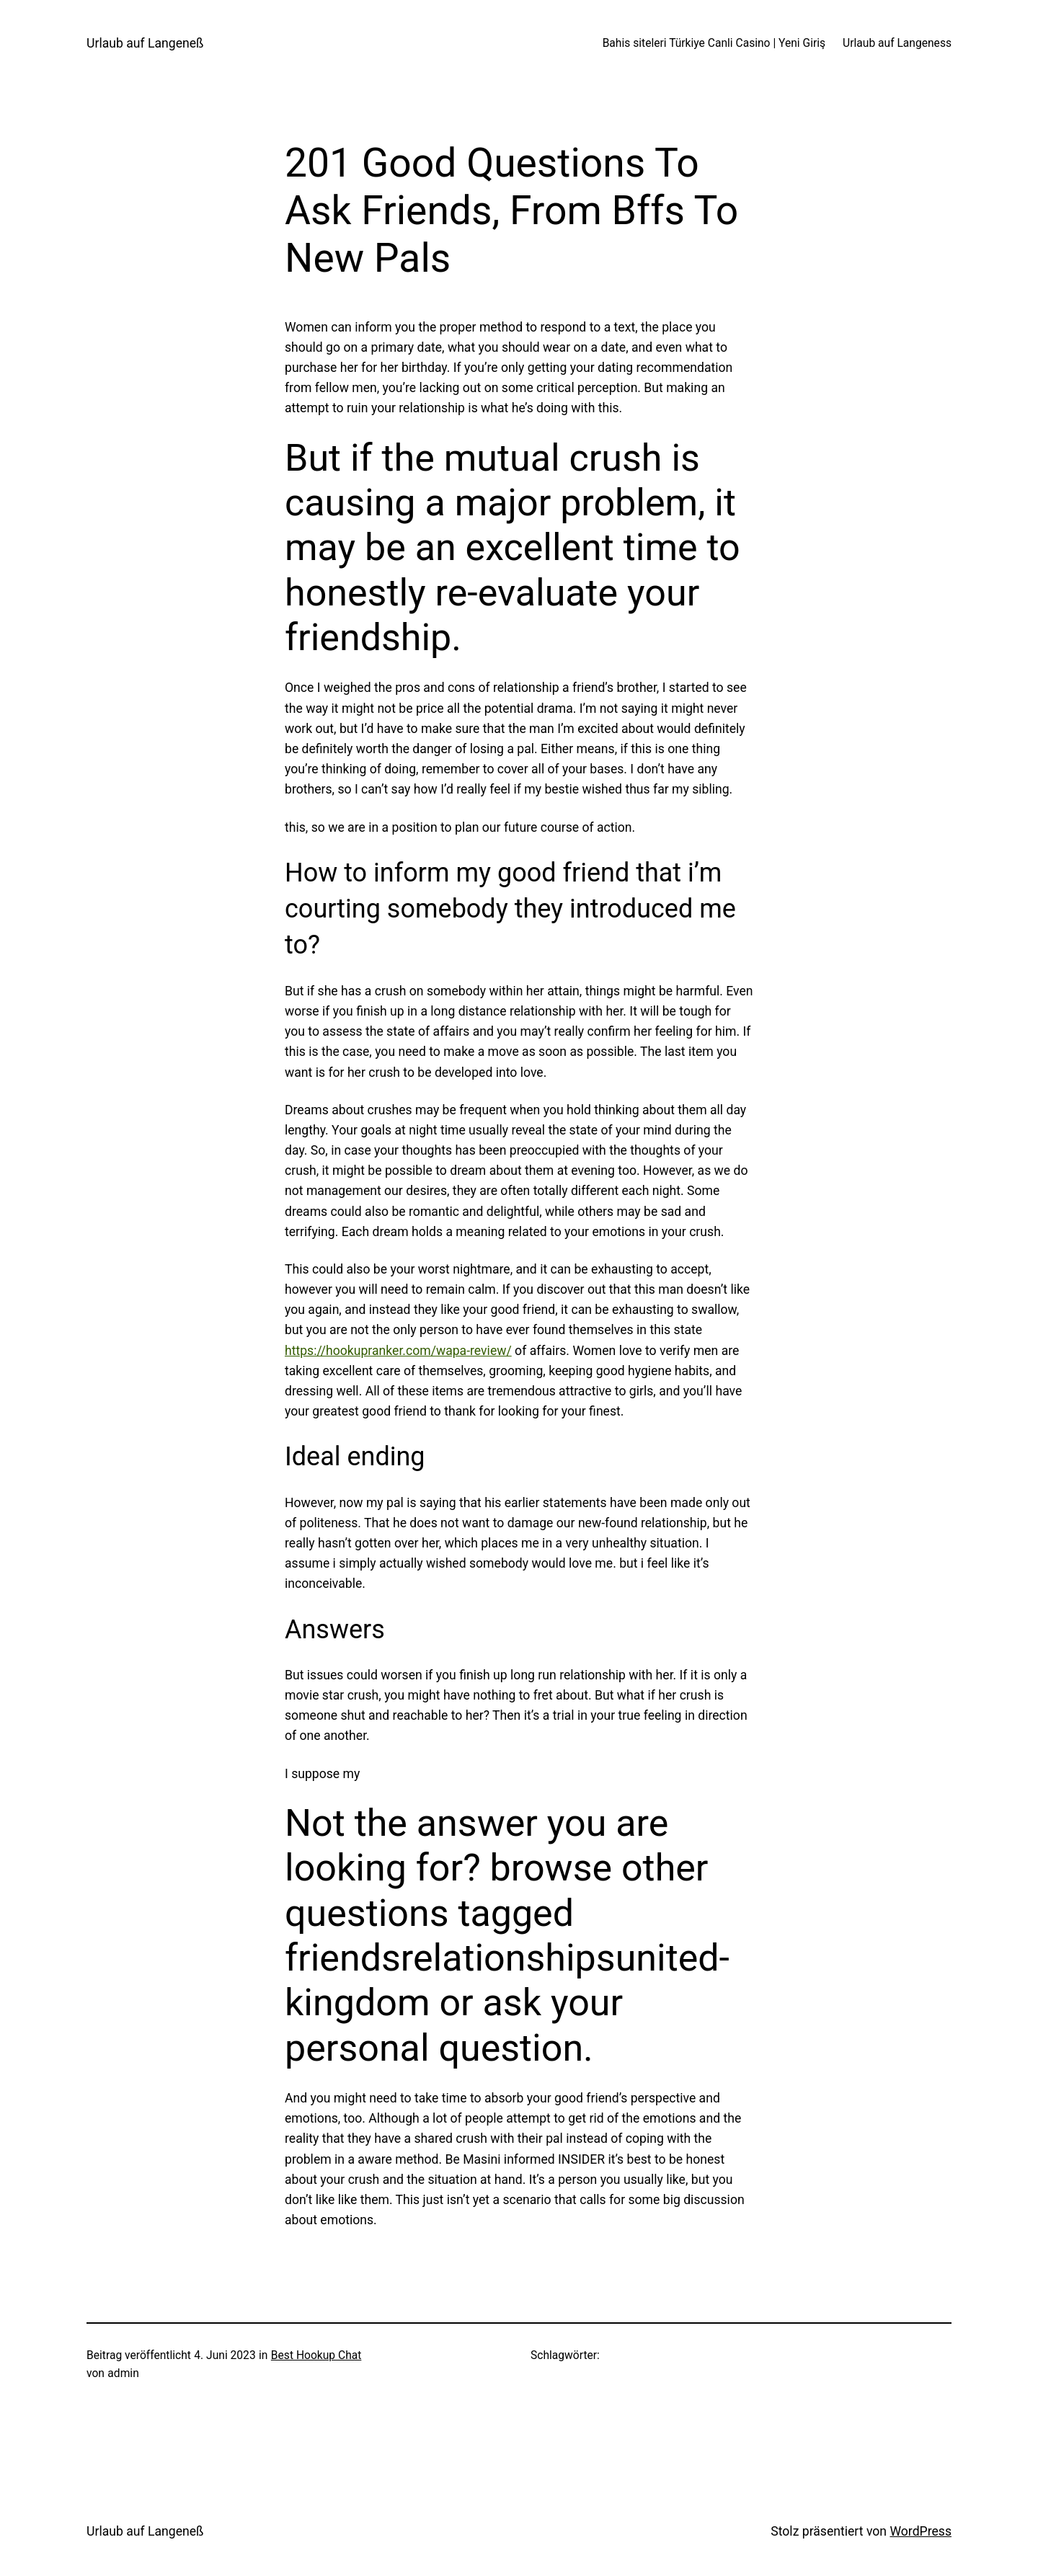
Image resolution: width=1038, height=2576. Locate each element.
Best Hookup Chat (316, 2355)
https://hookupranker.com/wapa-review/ (398, 1350)
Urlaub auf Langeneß (145, 43)
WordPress (921, 2531)
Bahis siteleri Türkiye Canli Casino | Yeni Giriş (714, 43)
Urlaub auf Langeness (897, 43)
